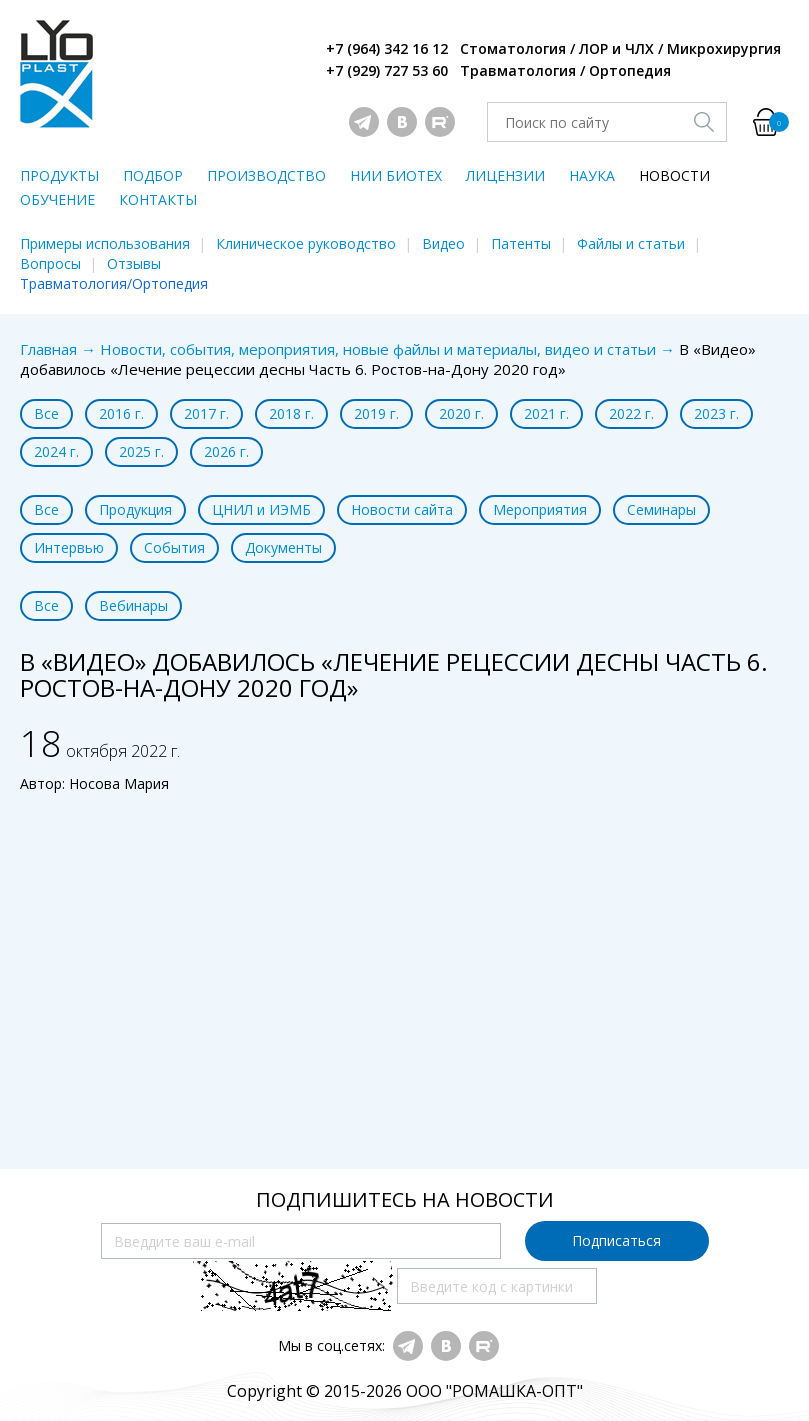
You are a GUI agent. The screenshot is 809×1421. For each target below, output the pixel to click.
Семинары (661, 509)
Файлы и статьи (631, 243)
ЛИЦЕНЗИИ (505, 175)
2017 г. (206, 413)
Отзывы (134, 263)
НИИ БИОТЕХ (396, 175)
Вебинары (133, 605)
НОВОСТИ (674, 175)
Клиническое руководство (306, 243)
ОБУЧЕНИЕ (57, 199)
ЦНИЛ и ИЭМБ (261, 509)
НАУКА (592, 175)
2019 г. (376, 413)
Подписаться (616, 1240)
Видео (443, 243)
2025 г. (141, 451)
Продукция (135, 509)
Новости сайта (402, 509)
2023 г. (716, 413)
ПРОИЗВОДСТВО (266, 175)
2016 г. (121, 413)
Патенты (521, 243)
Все (46, 413)
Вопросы (50, 263)
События (174, 547)
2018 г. (291, 413)
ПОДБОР (153, 175)
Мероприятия (540, 509)
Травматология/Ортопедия (114, 283)
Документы (283, 547)
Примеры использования (105, 243)
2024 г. (56, 451)
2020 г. (461, 413)
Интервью (69, 547)
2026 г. (226, 451)
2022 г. (631, 413)
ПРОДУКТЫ (59, 175)
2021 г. (546, 413)
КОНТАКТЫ (158, 199)
